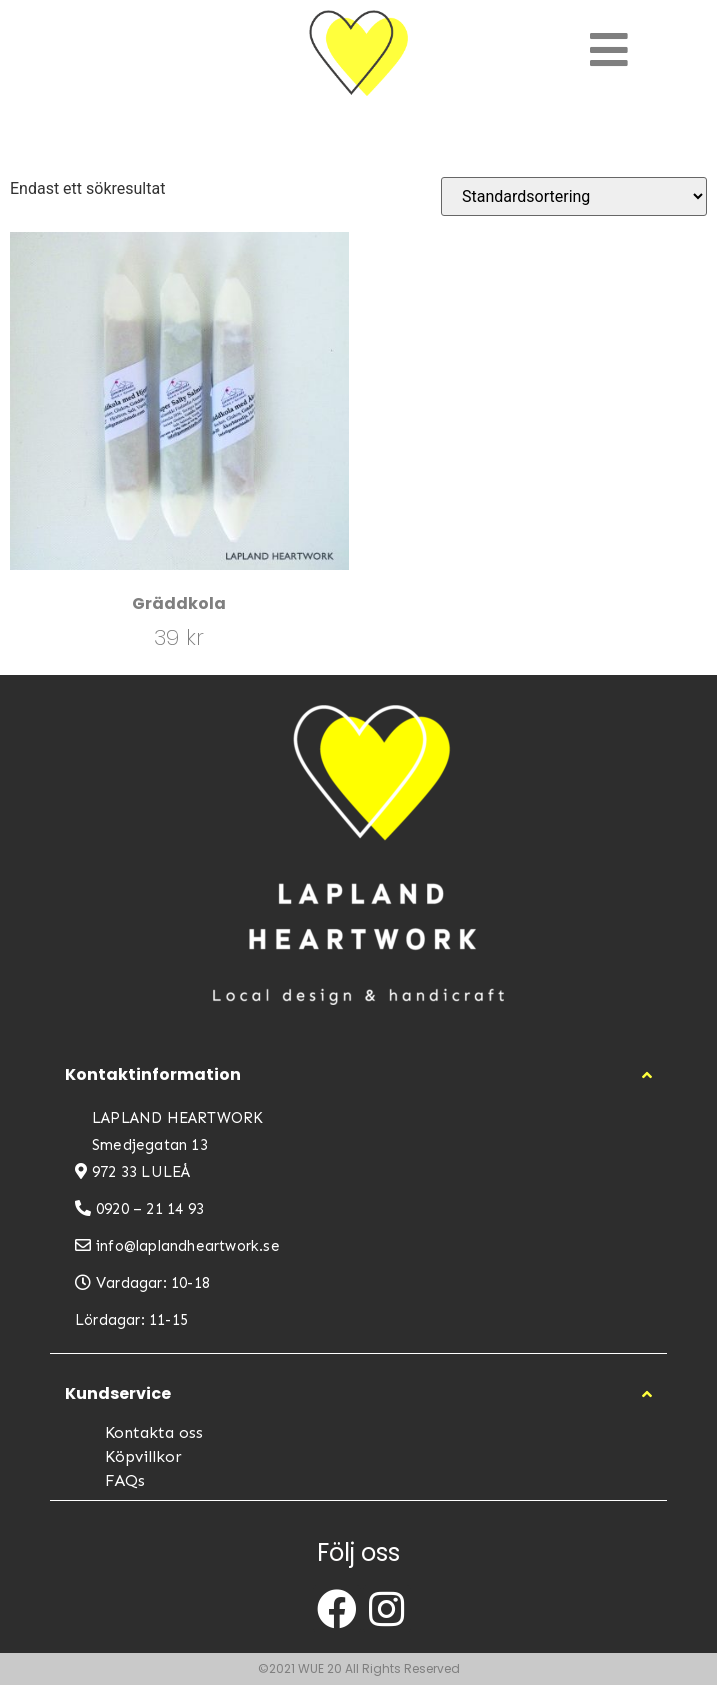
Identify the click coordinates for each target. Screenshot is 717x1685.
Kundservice (118, 1393)
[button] (358, 1075)
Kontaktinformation (153, 1074)
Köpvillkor (143, 1456)
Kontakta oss (154, 1432)
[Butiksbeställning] (574, 196)
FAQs (125, 1480)
